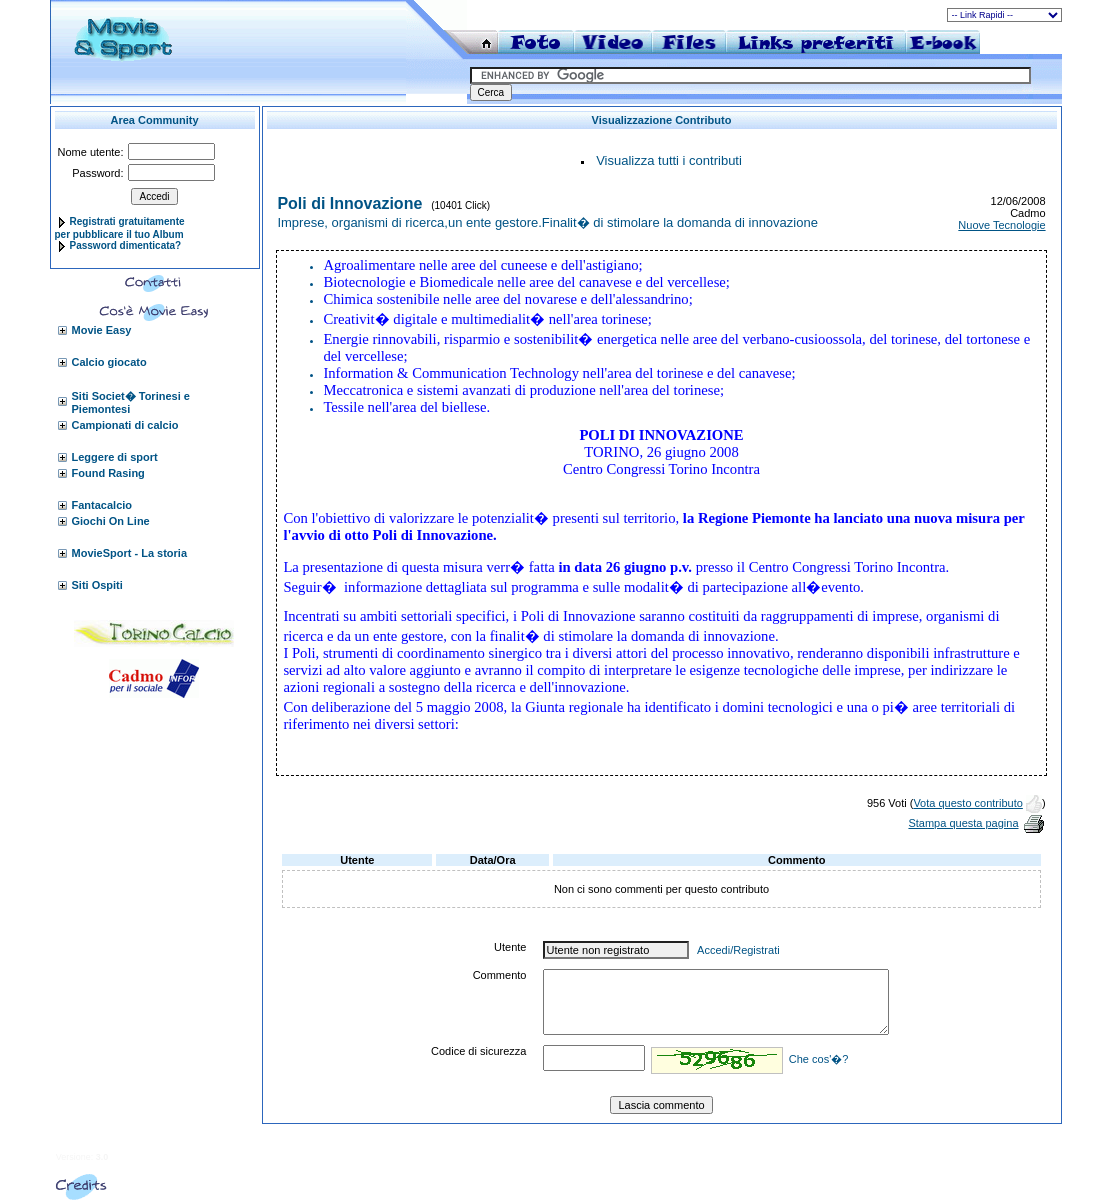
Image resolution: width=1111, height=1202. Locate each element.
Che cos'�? (819, 1059)
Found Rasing (108, 473)
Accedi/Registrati (738, 950)
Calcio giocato (109, 362)
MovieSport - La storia (130, 553)
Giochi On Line (111, 521)
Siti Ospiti (97, 585)
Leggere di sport (115, 457)
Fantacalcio (102, 505)
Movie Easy (102, 330)
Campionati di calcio (125, 425)
